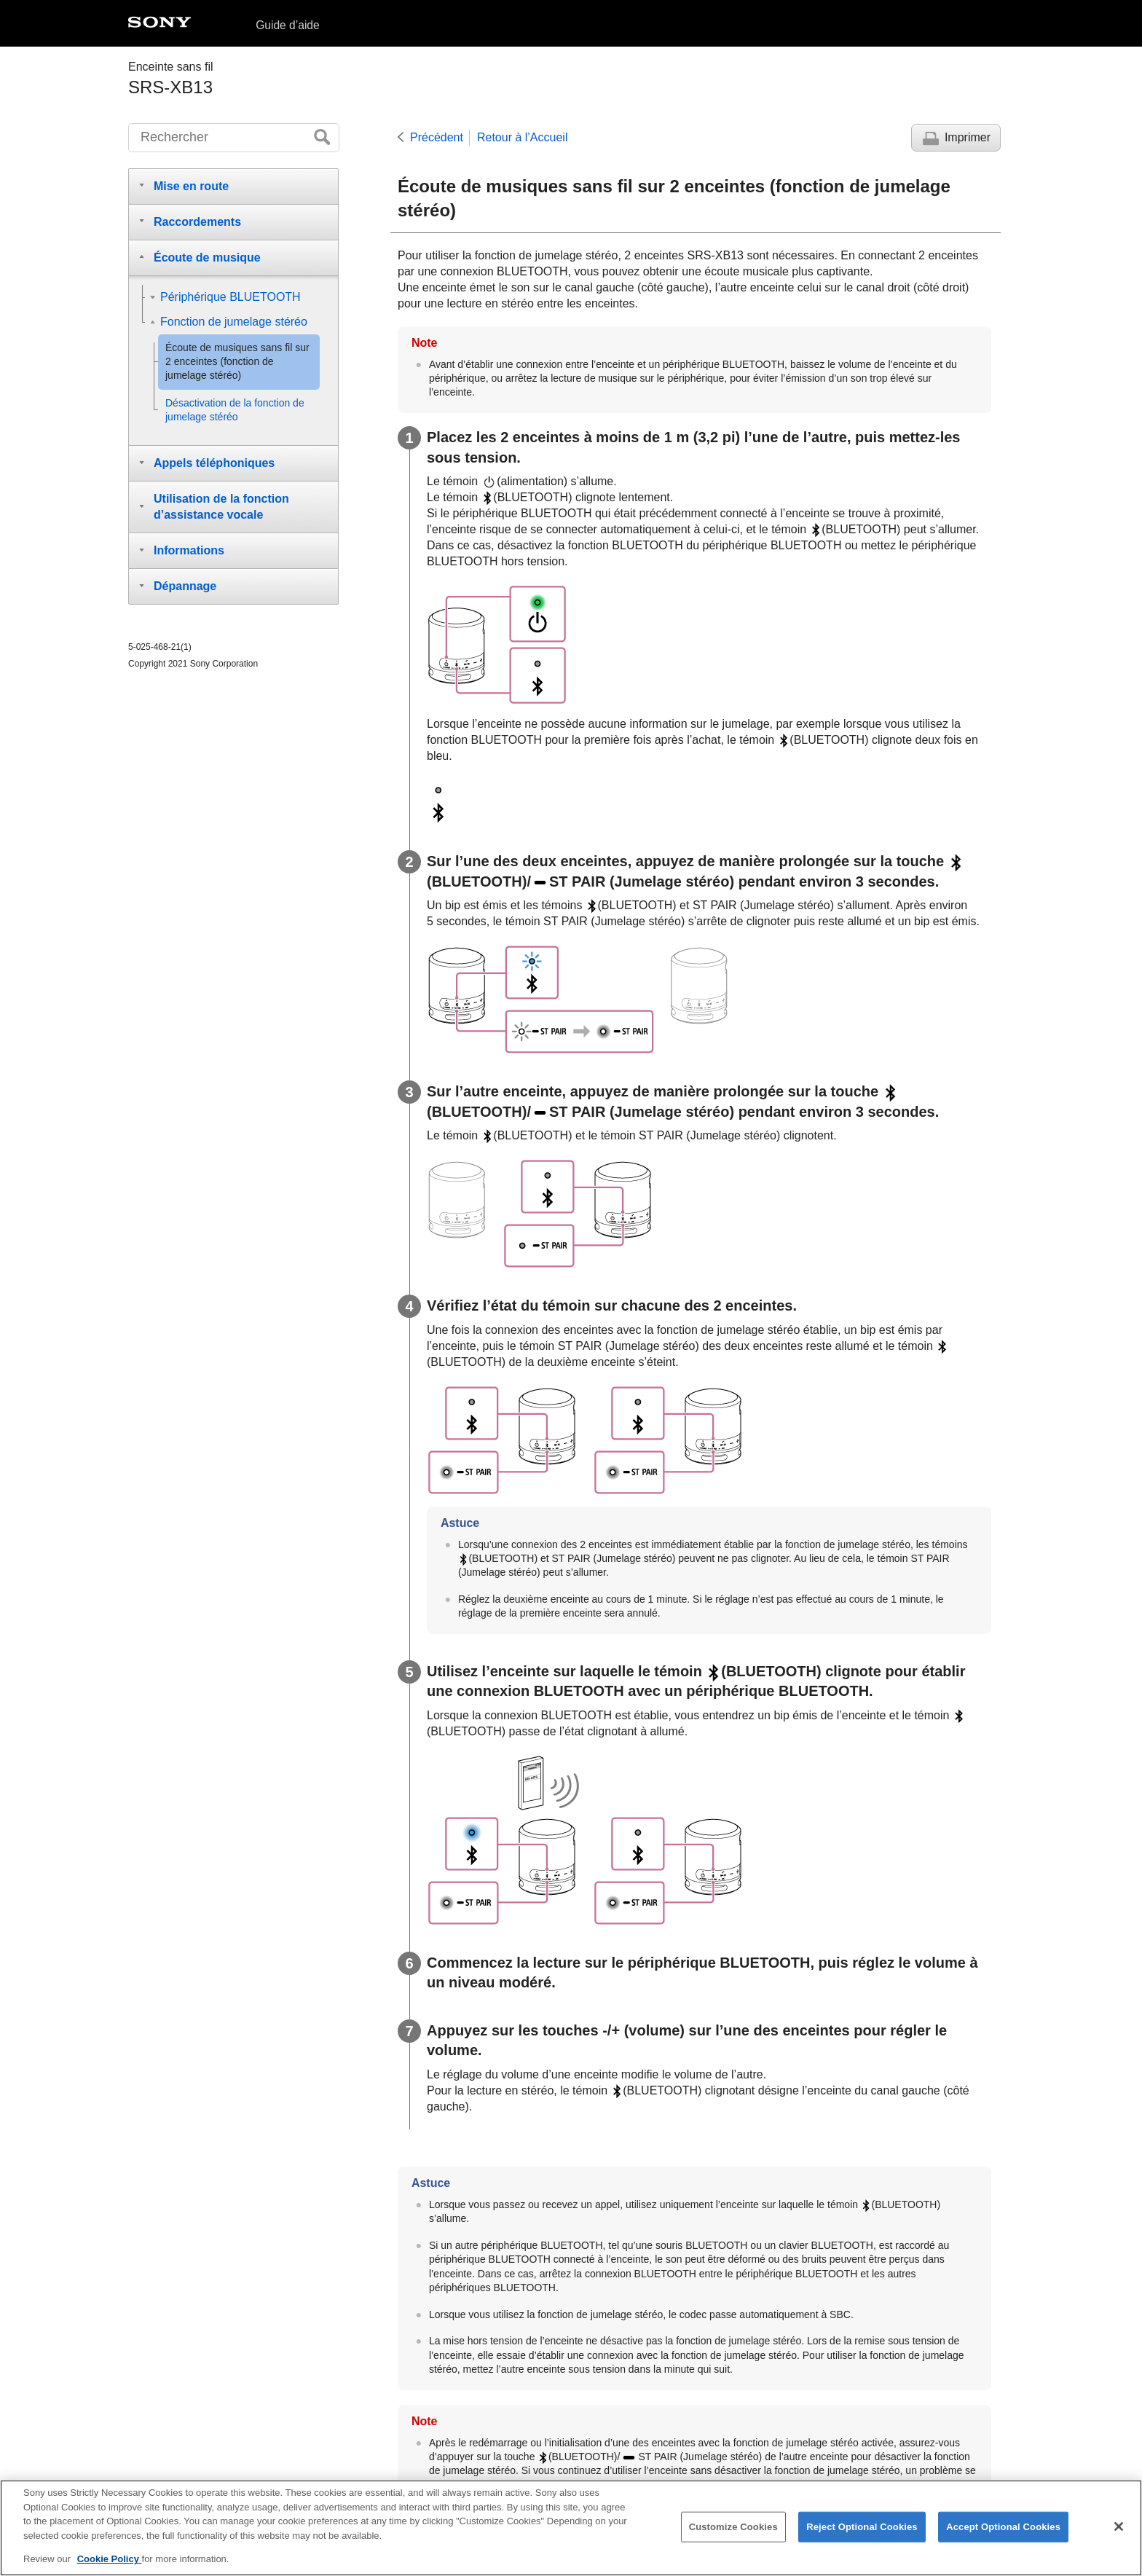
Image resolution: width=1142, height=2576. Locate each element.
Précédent (436, 137)
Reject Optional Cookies (862, 2533)
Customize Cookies (733, 2533)
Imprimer (968, 137)
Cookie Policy (109, 2566)
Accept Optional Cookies (1003, 2533)
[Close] (1119, 2533)
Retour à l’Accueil (522, 137)
